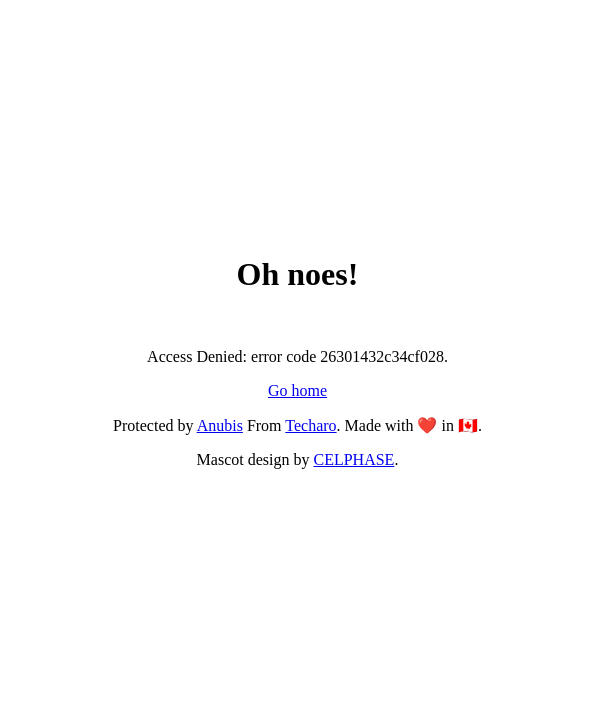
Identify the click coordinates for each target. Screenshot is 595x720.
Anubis (220, 425)
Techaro (310, 425)
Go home (297, 390)
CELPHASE (353, 459)
